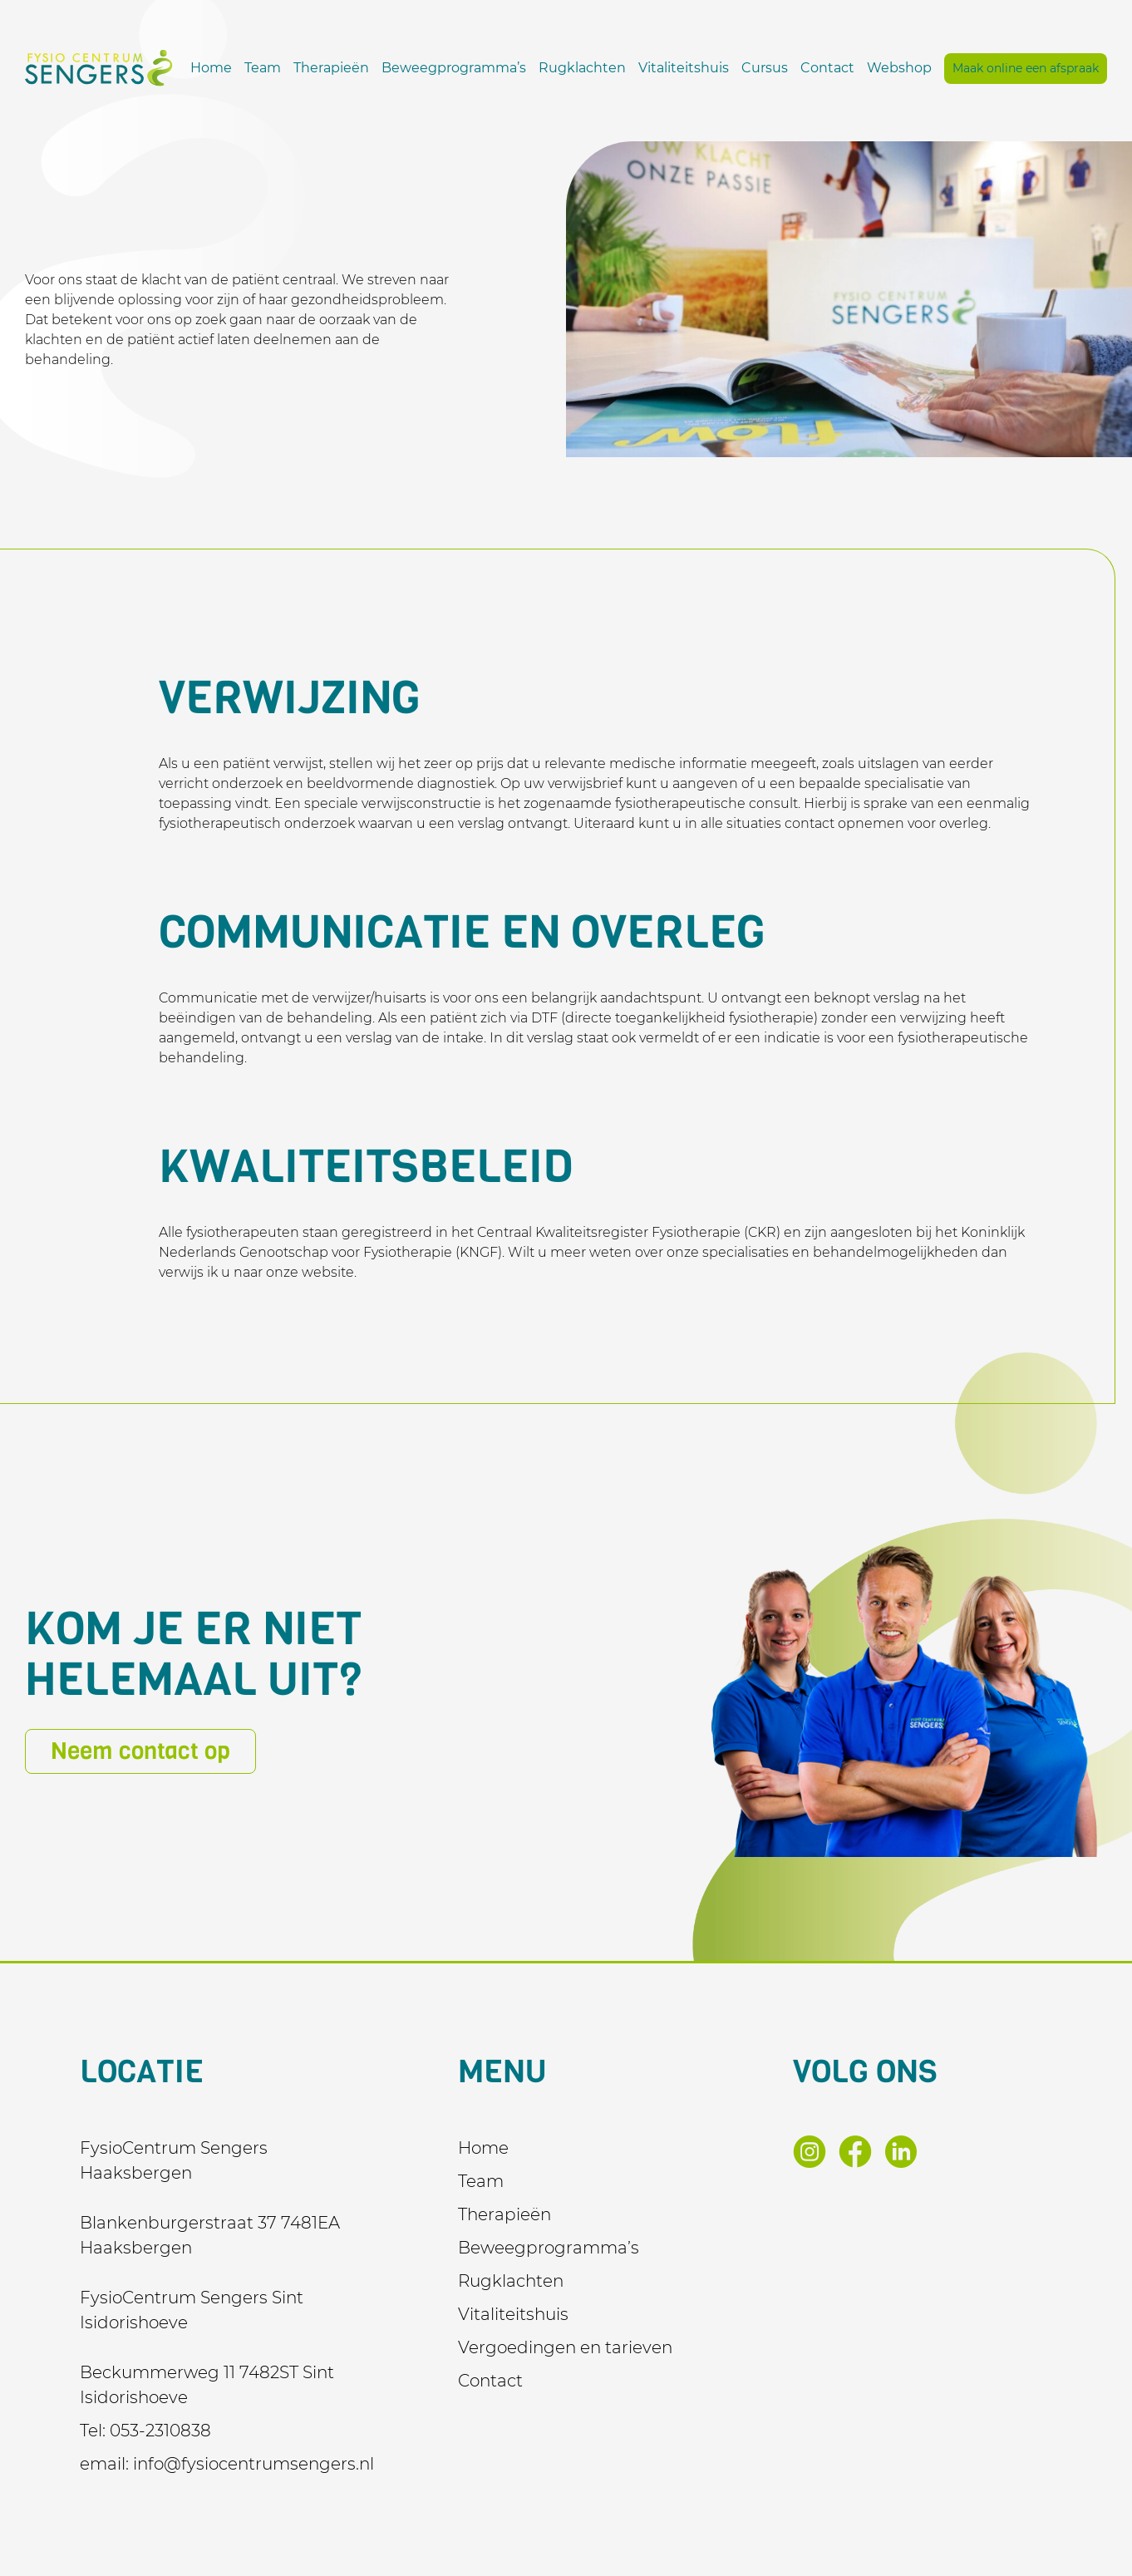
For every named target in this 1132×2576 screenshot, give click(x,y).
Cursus (927, 62)
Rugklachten (745, 62)
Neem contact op (140, 1751)
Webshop (1062, 62)
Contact (990, 62)
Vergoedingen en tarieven (565, 2347)
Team (425, 62)
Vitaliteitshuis (846, 62)
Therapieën (494, 62)
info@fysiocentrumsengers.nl (253, 2464)
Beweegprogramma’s (616, 62)
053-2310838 (160, 2431)
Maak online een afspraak (1025, 89)
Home (374, 62)
